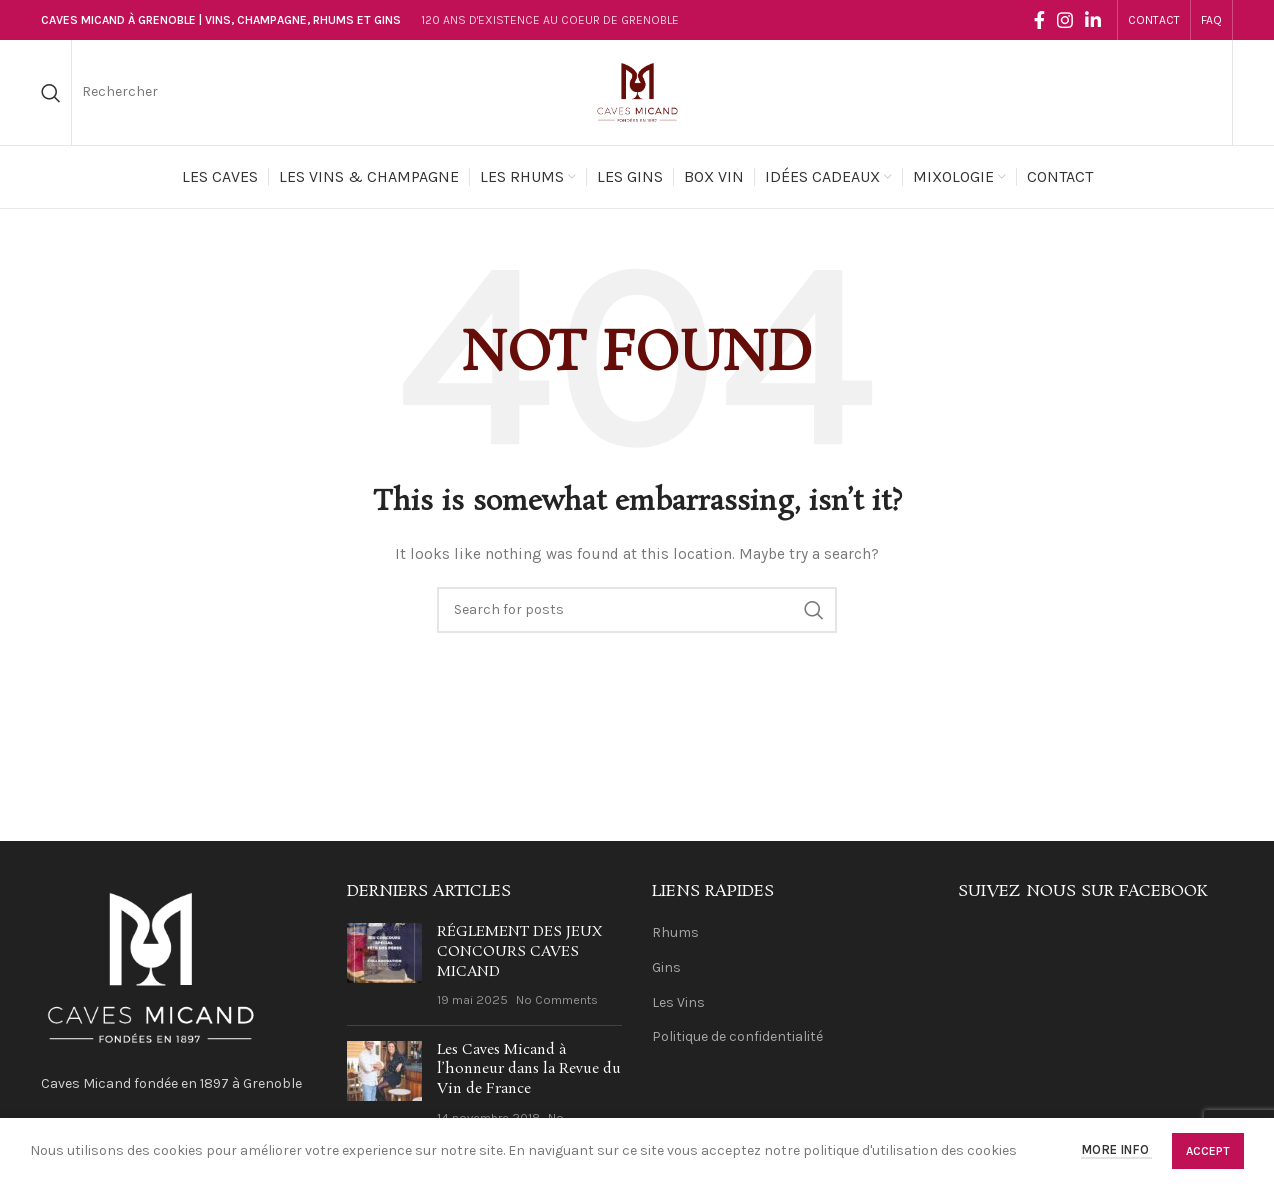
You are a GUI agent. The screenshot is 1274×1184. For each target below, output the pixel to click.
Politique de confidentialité (737, 1036)
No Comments (557, 999)
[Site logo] (637, 91)
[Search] (51, 93)
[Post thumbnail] (384, 966)
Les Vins (678, 1002)
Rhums (675, 932)
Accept (1208, 1151)
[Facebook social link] (1039, 20)
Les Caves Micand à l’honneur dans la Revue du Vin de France (529, 1069)
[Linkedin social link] (1093, 20)
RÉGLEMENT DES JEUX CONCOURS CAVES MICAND (519, 951)
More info (1116, 1150)
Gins (666, 967)
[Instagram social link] (1065, 20)
